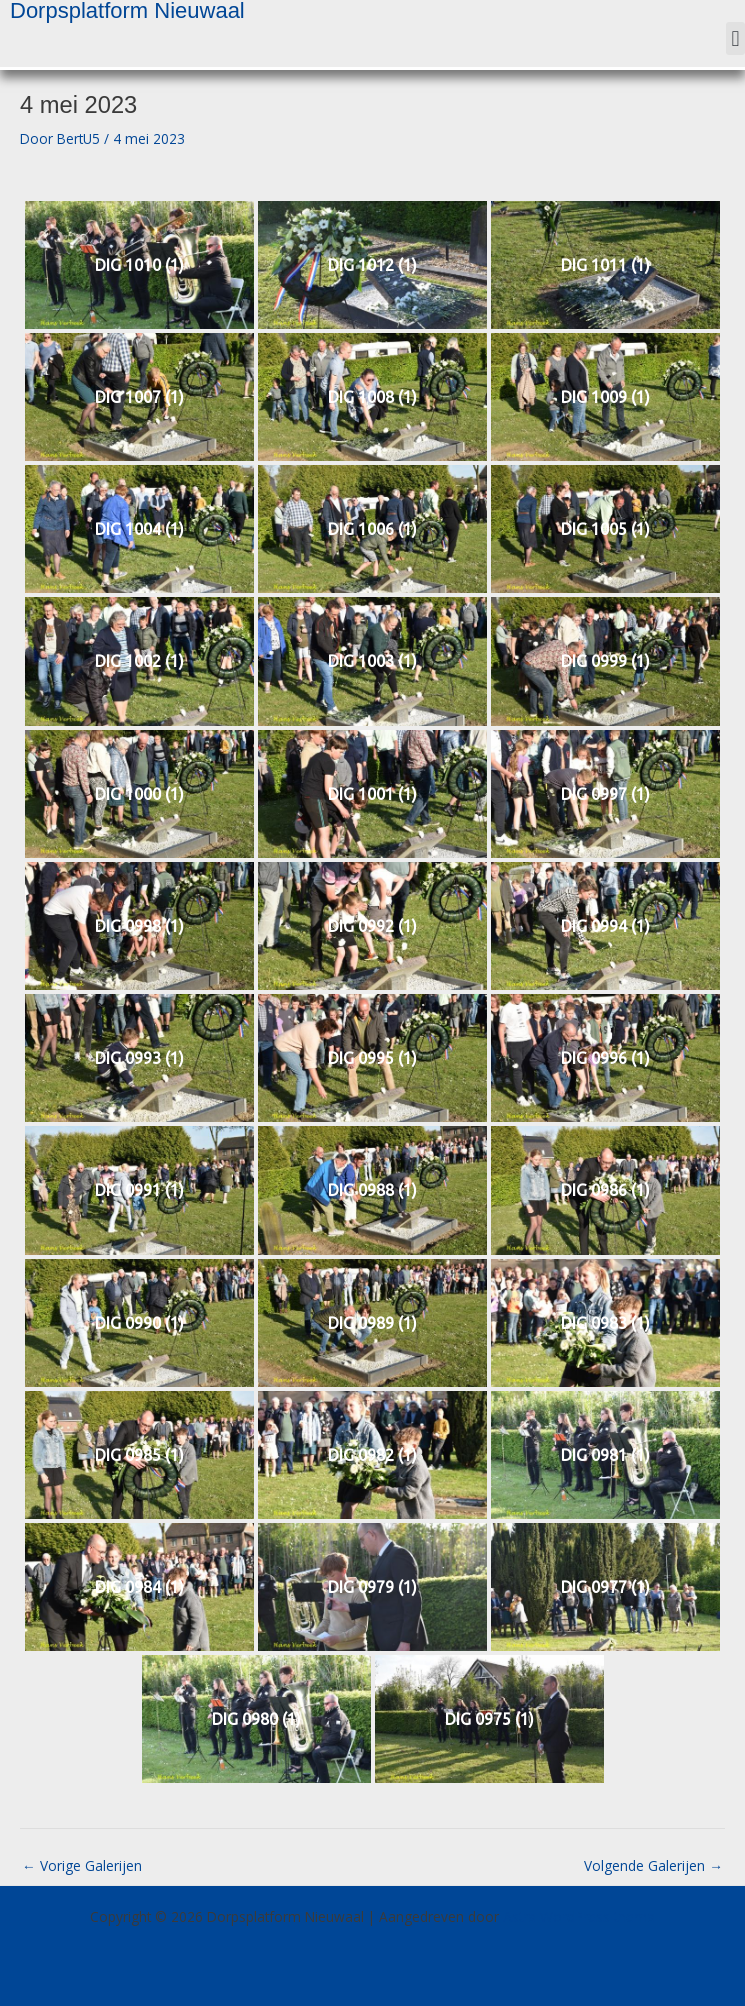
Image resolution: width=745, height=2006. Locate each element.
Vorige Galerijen (82, 1865)
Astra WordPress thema (579, 1916)
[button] (735, 38)
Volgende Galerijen (653, 1865)
